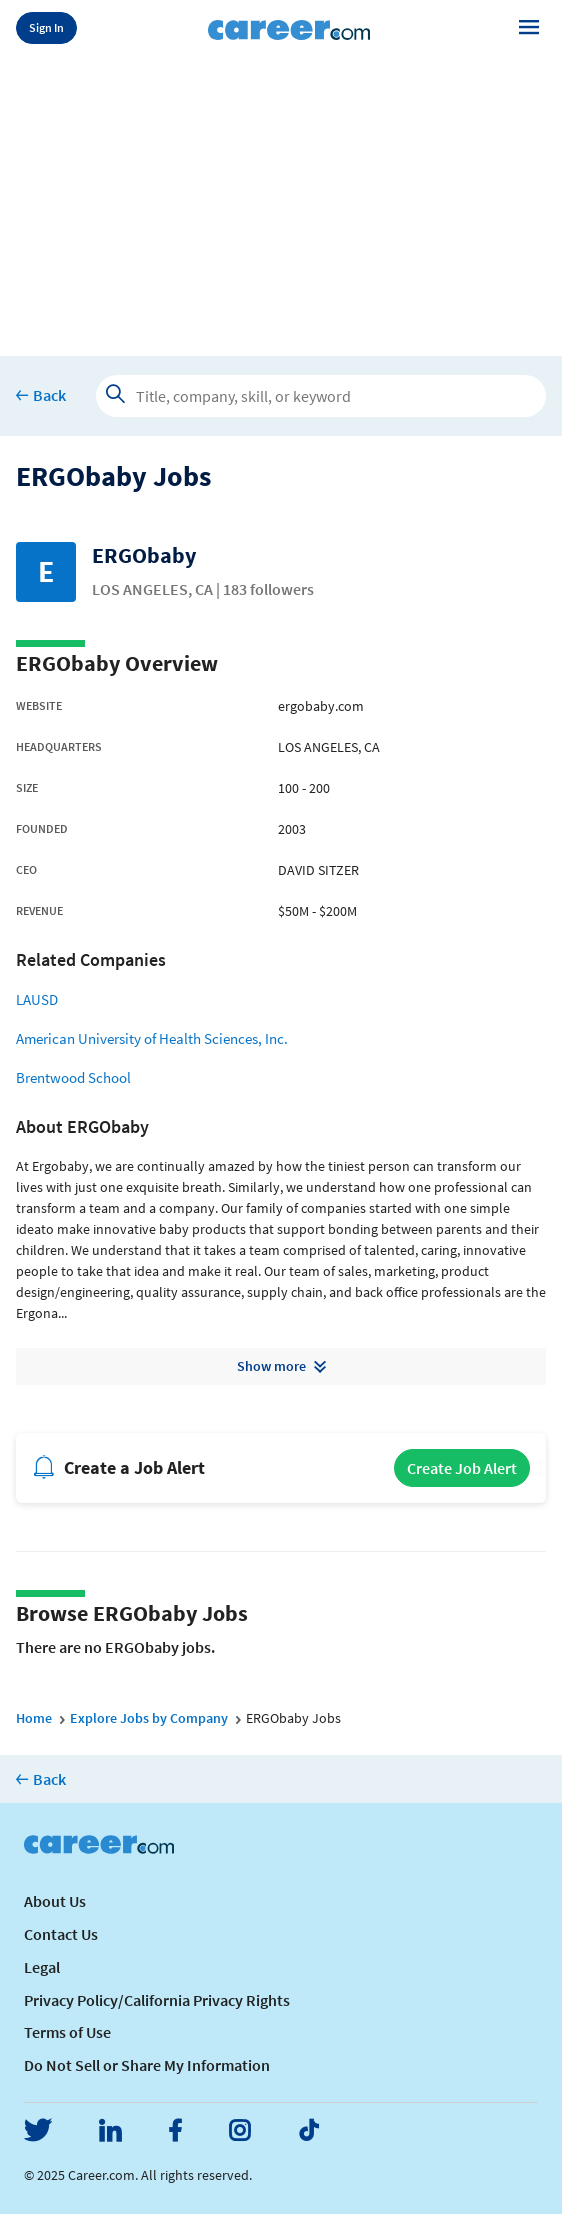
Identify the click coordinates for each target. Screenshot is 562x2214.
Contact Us (61, 1934)
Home (34, 1718)
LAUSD (37, 999)
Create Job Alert (462, 1468)
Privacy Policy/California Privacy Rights (157, 2000)
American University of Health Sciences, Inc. (152, 1038)
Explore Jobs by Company (149, 1718)
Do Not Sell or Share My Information (147, 2065)
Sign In (46, 27)
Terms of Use (67, 2032)
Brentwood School (73, 1077)
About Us (55, 1901)
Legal (42, 1967)
